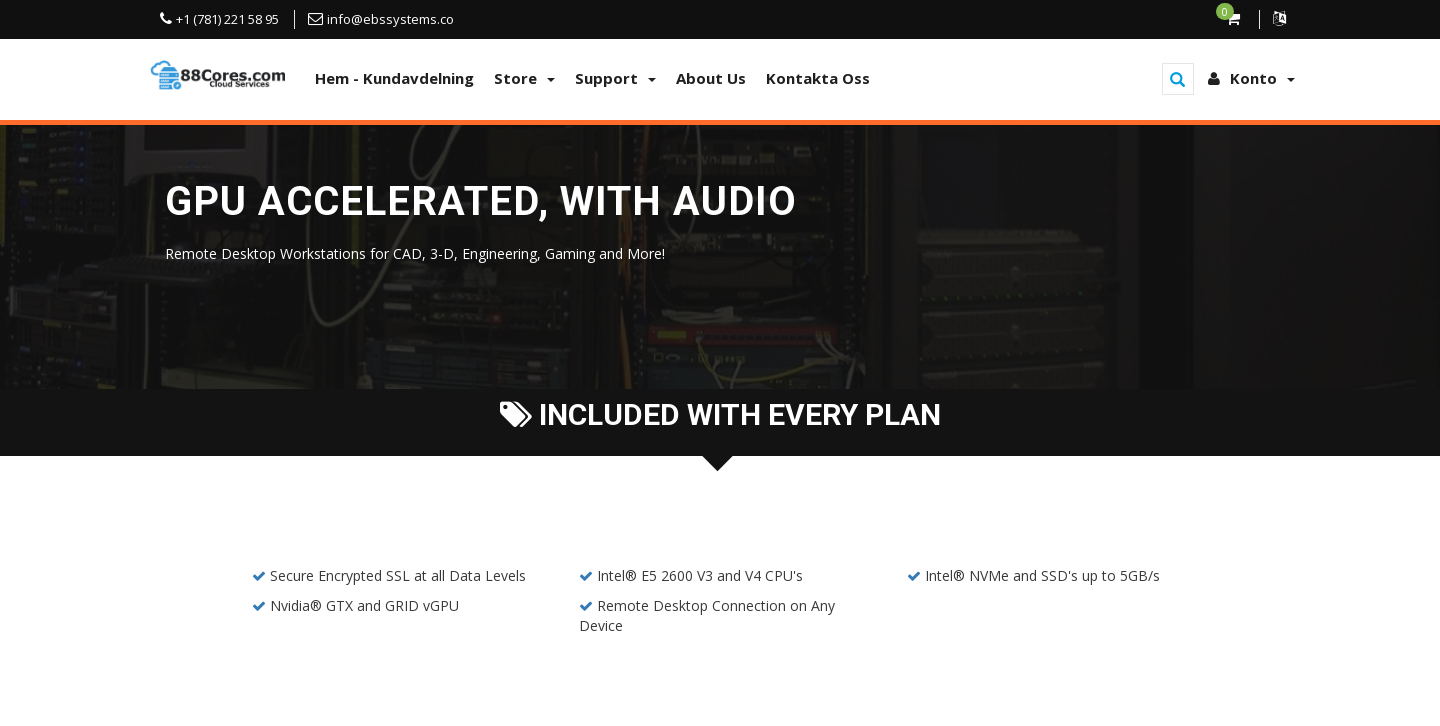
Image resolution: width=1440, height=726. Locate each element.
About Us (711, 78)
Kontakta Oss (818, 78)
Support (615, 78)
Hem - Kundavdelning (394, 78)
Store (524, 78)
